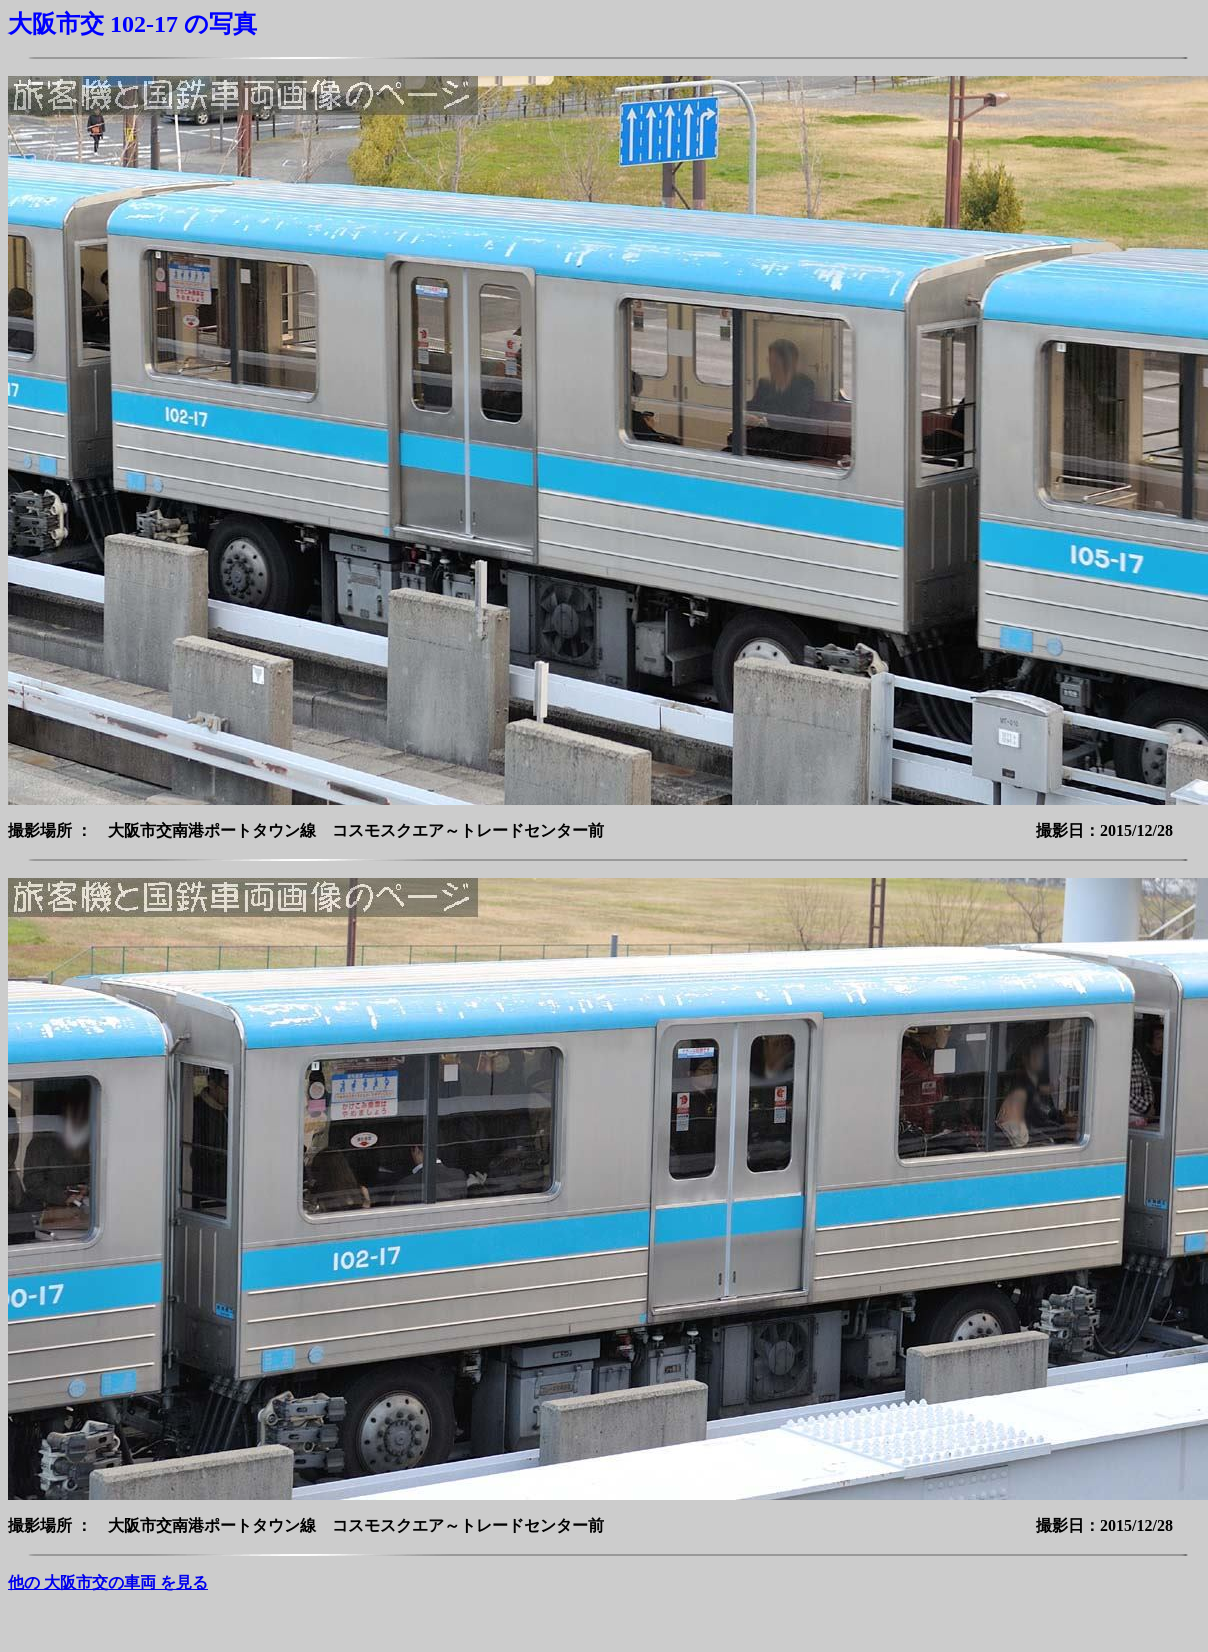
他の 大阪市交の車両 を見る (108, 1582)
